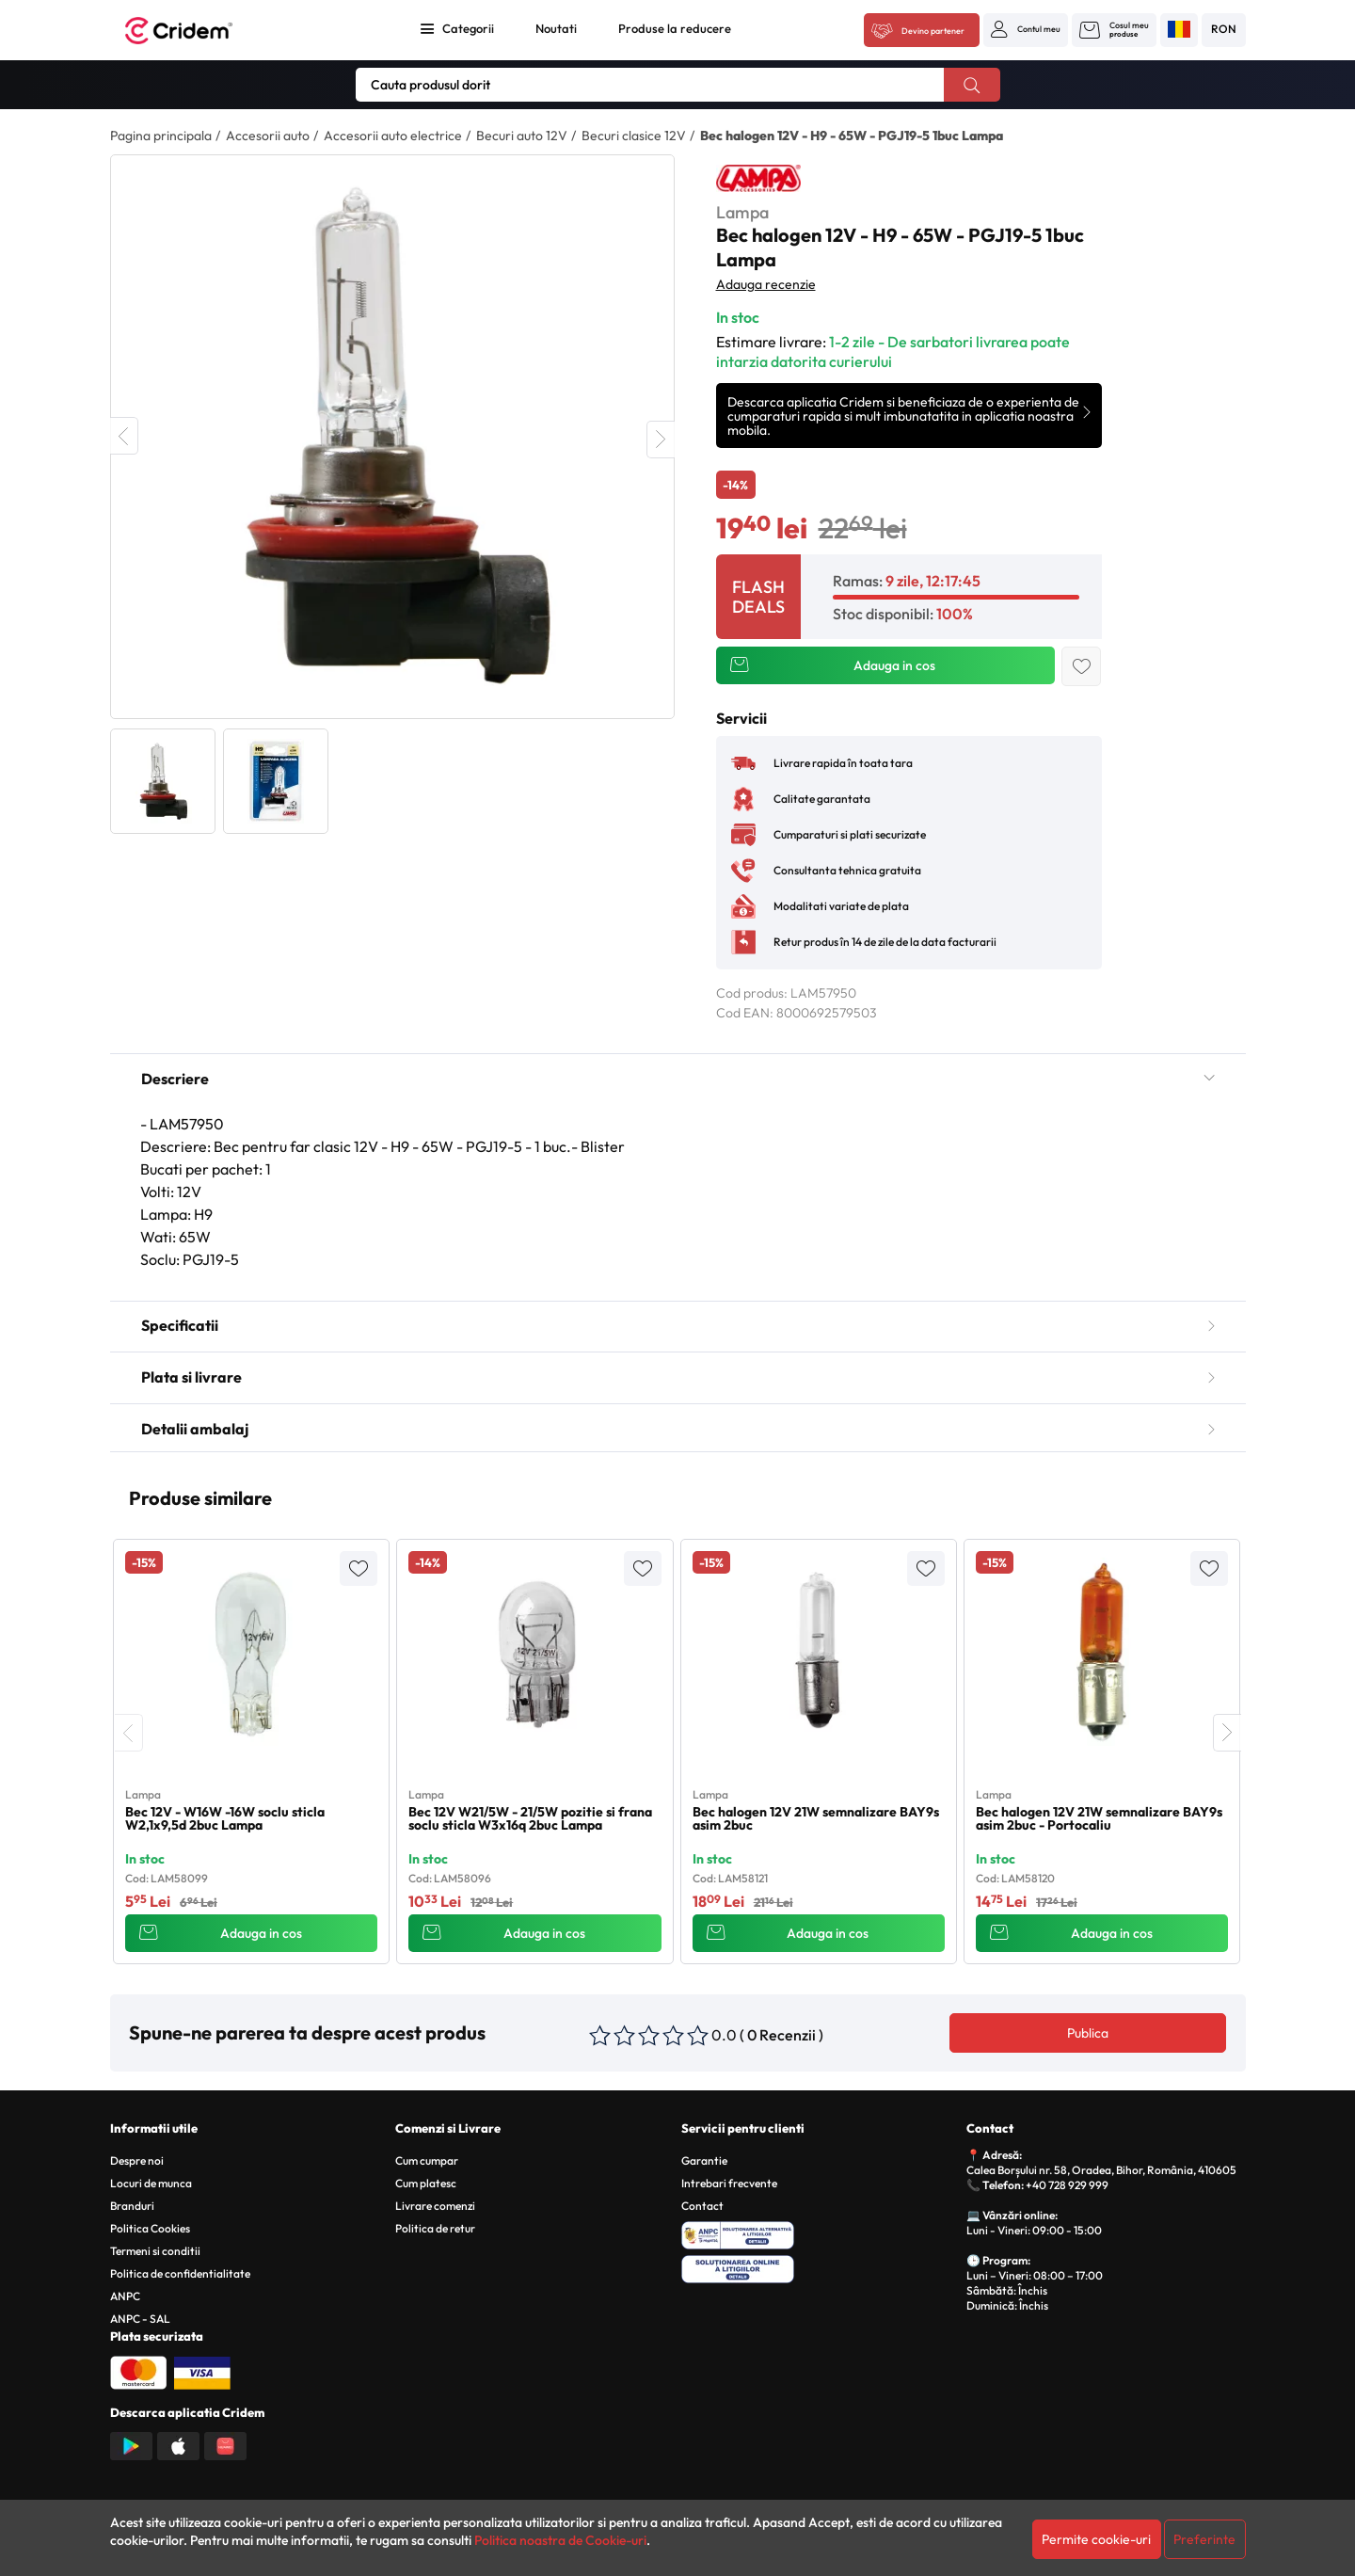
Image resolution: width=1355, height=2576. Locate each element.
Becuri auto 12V (521, 135)
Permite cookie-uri (1096, 2539)
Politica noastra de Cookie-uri (560, 2540)
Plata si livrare (678, 1377)
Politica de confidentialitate (180, 2273)
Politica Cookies (150, 2228)
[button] (1025, 29)
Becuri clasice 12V (634, 135)
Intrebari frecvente (729, 2183)
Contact (702, 2206)
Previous (124, 436)
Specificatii (678, 1325)
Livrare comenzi (435, 2206)
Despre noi (137, 2160)
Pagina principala (161, 135)
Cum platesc (425, 2183)
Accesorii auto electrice (393, 135)
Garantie (704, 2160)
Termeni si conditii (155, 2251)
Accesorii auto (268, 135)
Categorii (468, 28)
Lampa (742, 212)
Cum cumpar (426, 2160)
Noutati (556, 28)
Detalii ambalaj (678, 1428)
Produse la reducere (674, 28)
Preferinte (1204, 2539)
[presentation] (129, 1733)
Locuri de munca (151, 2183)
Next (660, 439)
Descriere (678, 1078)
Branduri (132, 2206)
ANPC (125, 2296)
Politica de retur (435, 2228)
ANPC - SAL (140, 2319)
